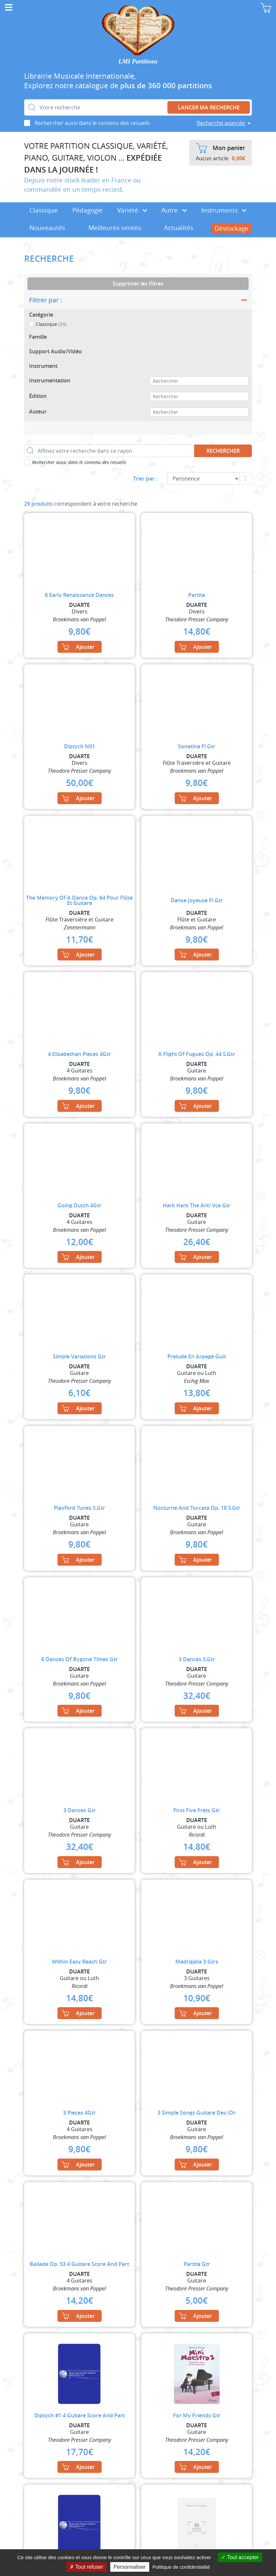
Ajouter (78, 646)
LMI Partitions (138, 61)
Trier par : (145, 478)
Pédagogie (87, 210)
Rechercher (223, 450)
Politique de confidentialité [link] (181, 2567)
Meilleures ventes (114, 227)
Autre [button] (174, 210)
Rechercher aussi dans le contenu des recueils (92, 123)
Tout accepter (240, 2557)
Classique (43, 210)
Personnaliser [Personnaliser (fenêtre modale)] (130, 2567)
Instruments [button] (224, 210)
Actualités (178, 227)
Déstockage (232, 228)
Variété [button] (132, 210)
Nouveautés (47, 227)
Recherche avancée (221, 123)
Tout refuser (86, 2567)
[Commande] (203, 478)
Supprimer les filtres (138, 283)
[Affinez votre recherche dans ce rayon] (109, 451)
